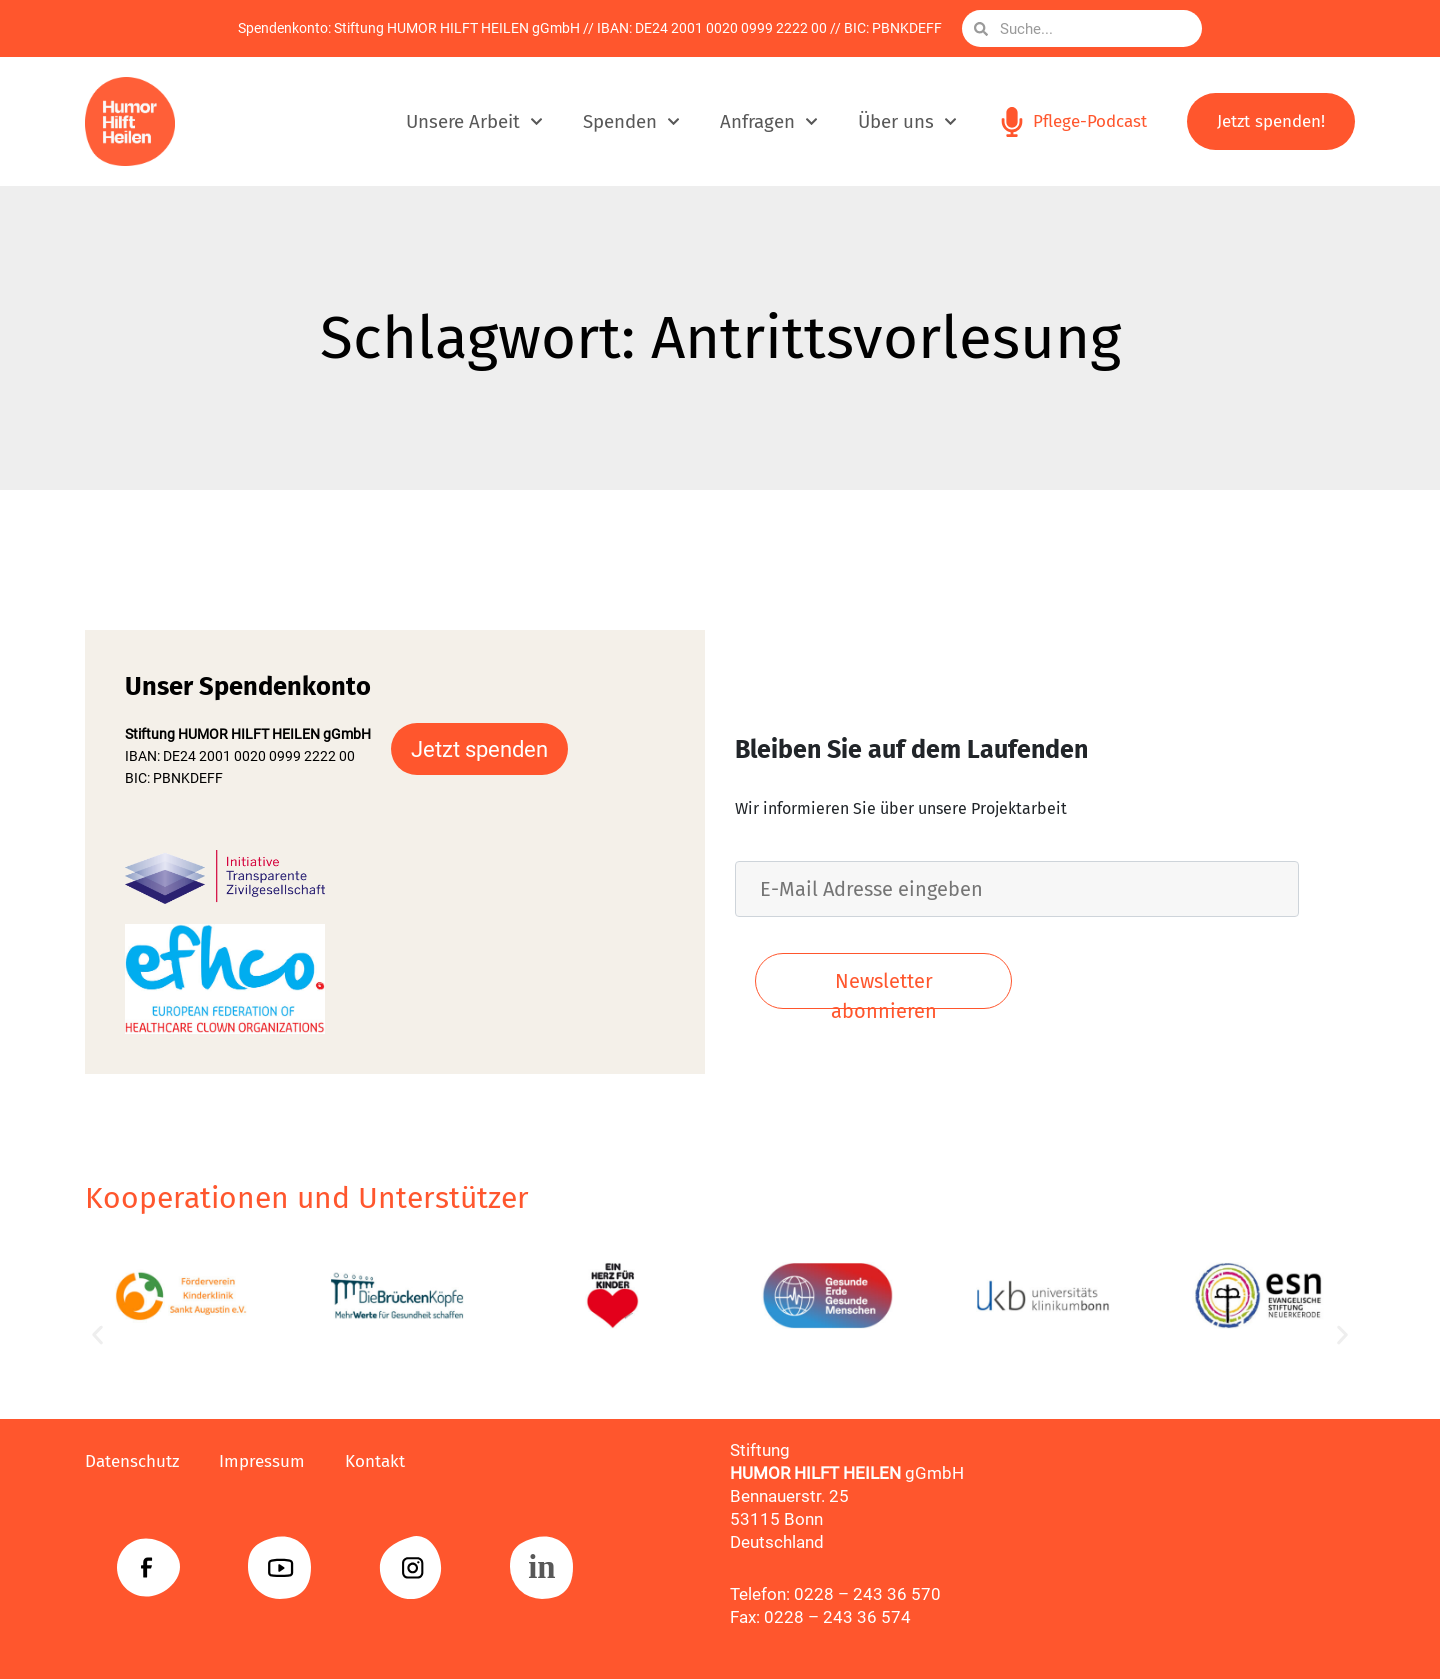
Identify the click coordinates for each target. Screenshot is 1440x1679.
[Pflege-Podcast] (1012, 122)
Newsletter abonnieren (884, 989)
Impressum (262, 1461)
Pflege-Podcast (1090, 121)
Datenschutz (132, 1461)
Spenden (631, 121)
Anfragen (769, 121)
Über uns (907, 121)
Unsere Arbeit (474, 121)
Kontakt (375, 1461)
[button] (97, 1335)
